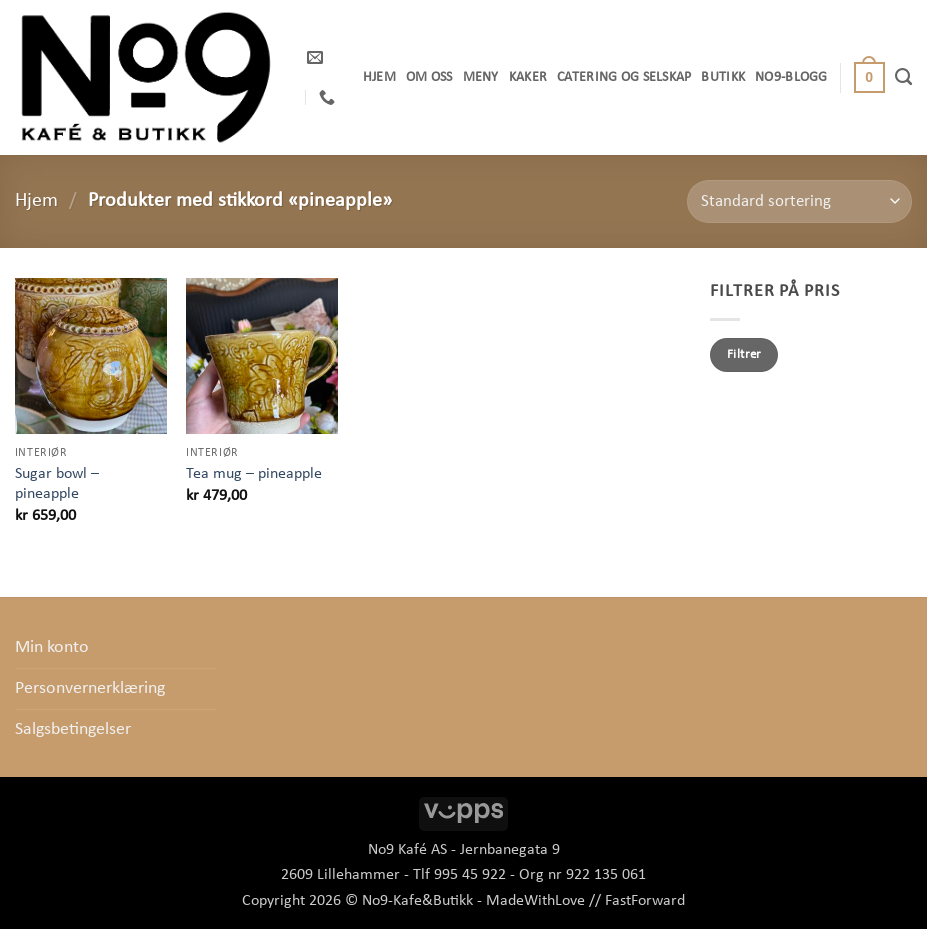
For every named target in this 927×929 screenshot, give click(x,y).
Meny (481, 77)
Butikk (723, 77)
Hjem (379, 77)
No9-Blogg (791, 77)
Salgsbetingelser (73, 729)
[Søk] (903, 77)
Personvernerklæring (90, 688)
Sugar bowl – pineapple (57, 484)
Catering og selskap (624, 77)
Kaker (528, 77)
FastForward (645, 901)
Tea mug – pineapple (254, 474)
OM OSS (429, 77)
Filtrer (744, 354)
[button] (869, 77)
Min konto (52, 647)
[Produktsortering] (799, 201)
